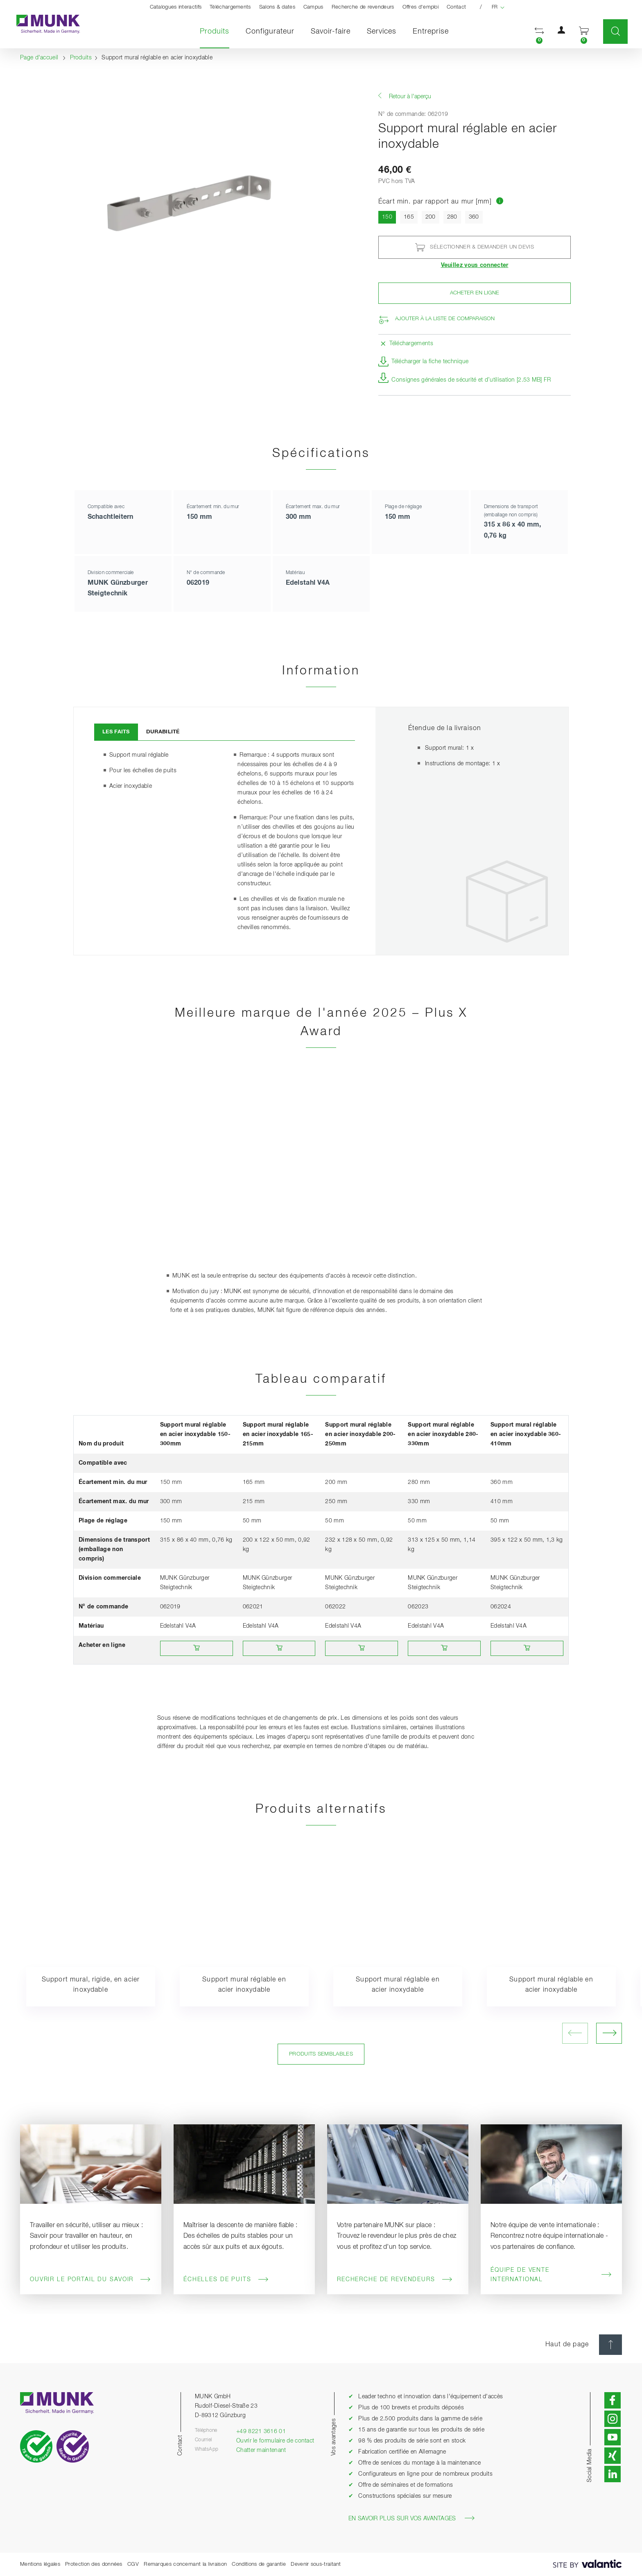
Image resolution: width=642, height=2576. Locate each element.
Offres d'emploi (420, 7)
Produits (218, 31)
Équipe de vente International (551, 2274)
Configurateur (270, 31)
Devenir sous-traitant (316, 2564)
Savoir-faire (330, 31)
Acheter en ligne (474, 293)
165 (409, 217)
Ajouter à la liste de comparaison (445, 318)
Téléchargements (230, 7)
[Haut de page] (610, 2344)
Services (381, 31)
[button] (539, 32)
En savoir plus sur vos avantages (411, 2518)
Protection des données (93, 2564)
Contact (456, 7)
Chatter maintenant (261, 2450)
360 (474, 217)
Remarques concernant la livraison (185, 2564)
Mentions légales (40, 2564)
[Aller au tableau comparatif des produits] (500, 202)
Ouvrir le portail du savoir (90, 2279)
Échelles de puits (226, 2279)
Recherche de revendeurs (363, 7)
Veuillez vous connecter (475, 265)
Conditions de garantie (259, 2564)
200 (430, 217)
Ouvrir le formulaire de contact (275, 2441)
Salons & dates (277, 7)
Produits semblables (321, 2054)
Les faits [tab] (116, 732)
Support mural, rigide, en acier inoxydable (91, 1985)
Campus (313, 7)
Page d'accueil (39, 58)
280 (452, 217)
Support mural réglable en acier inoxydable (244, 1985)
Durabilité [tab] (163, 732)
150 (389, 216)
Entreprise (431, 31)
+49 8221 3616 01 (261, 2431)
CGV (133, 2564)
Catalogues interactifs (176, 7)
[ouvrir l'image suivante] (609, 2033)
